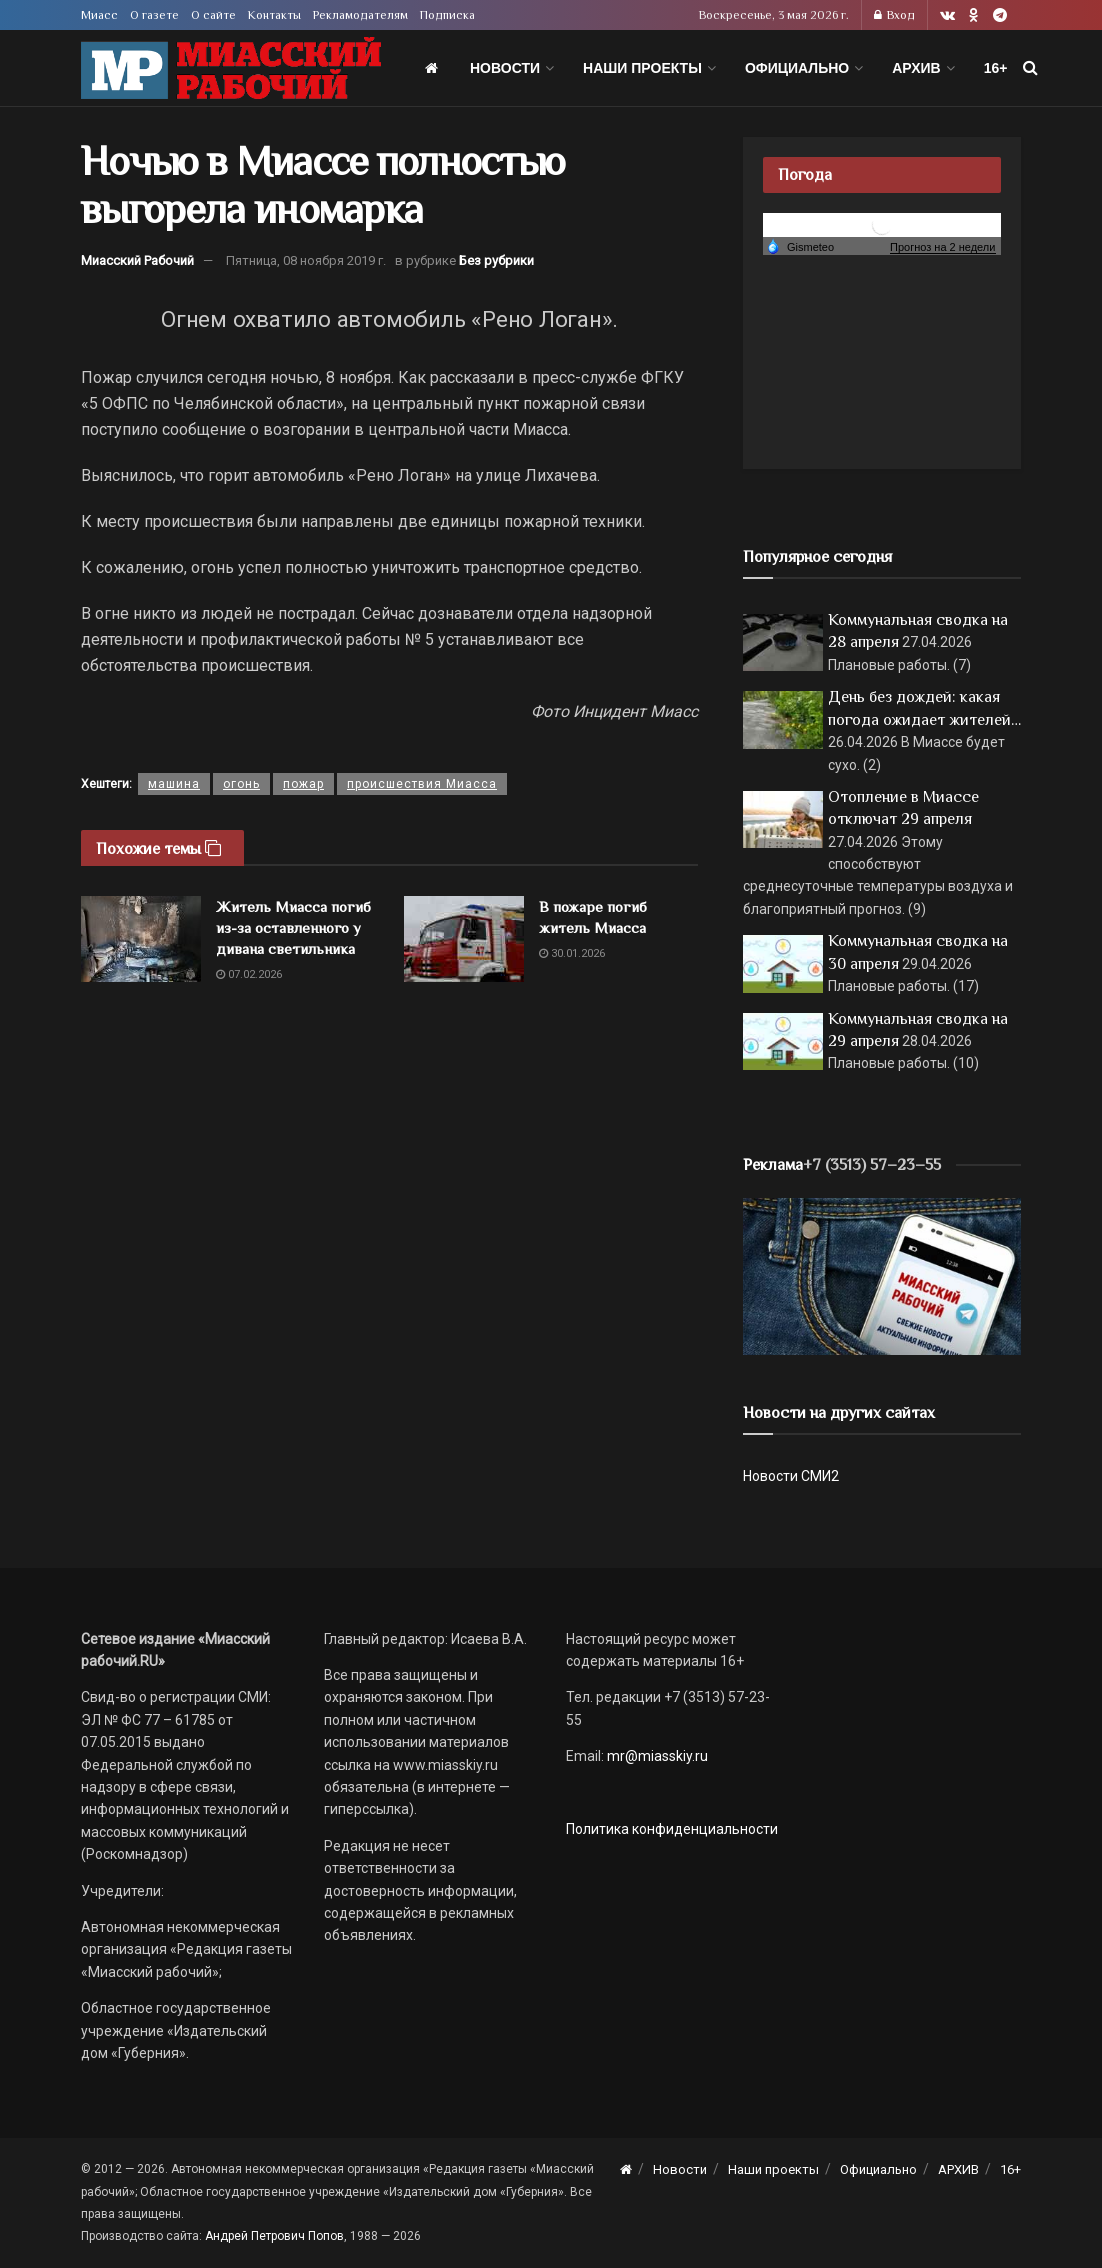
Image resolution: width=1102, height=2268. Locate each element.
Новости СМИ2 (791, 1476)
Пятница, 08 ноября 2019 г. (306, 260)
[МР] (882, 1275)
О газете (154, 15)
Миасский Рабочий (137, 260)
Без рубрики (496, 260)
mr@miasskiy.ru (656, 1756)
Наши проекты (642, 68)
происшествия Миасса (422, 784)
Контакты (274, 15)
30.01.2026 (572, 953)
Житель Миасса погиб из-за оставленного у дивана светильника (293, 927)
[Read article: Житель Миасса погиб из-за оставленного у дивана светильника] (141, 939)
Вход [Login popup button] (894, 15)
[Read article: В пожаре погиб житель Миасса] (464, 939)
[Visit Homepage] (231, 68)
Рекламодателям (360, 15)
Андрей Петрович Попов (274, 2236)
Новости (505, 68)
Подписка (447, 15)
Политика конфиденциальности (672, 1829)
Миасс (99, 15)
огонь (241, 784)
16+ (996, 68)
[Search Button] (1030, 68)
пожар (303, 784)
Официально (797, 68)
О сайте (213, 15)
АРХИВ (916, 68)
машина (174, 784)
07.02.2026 (249, 974)
